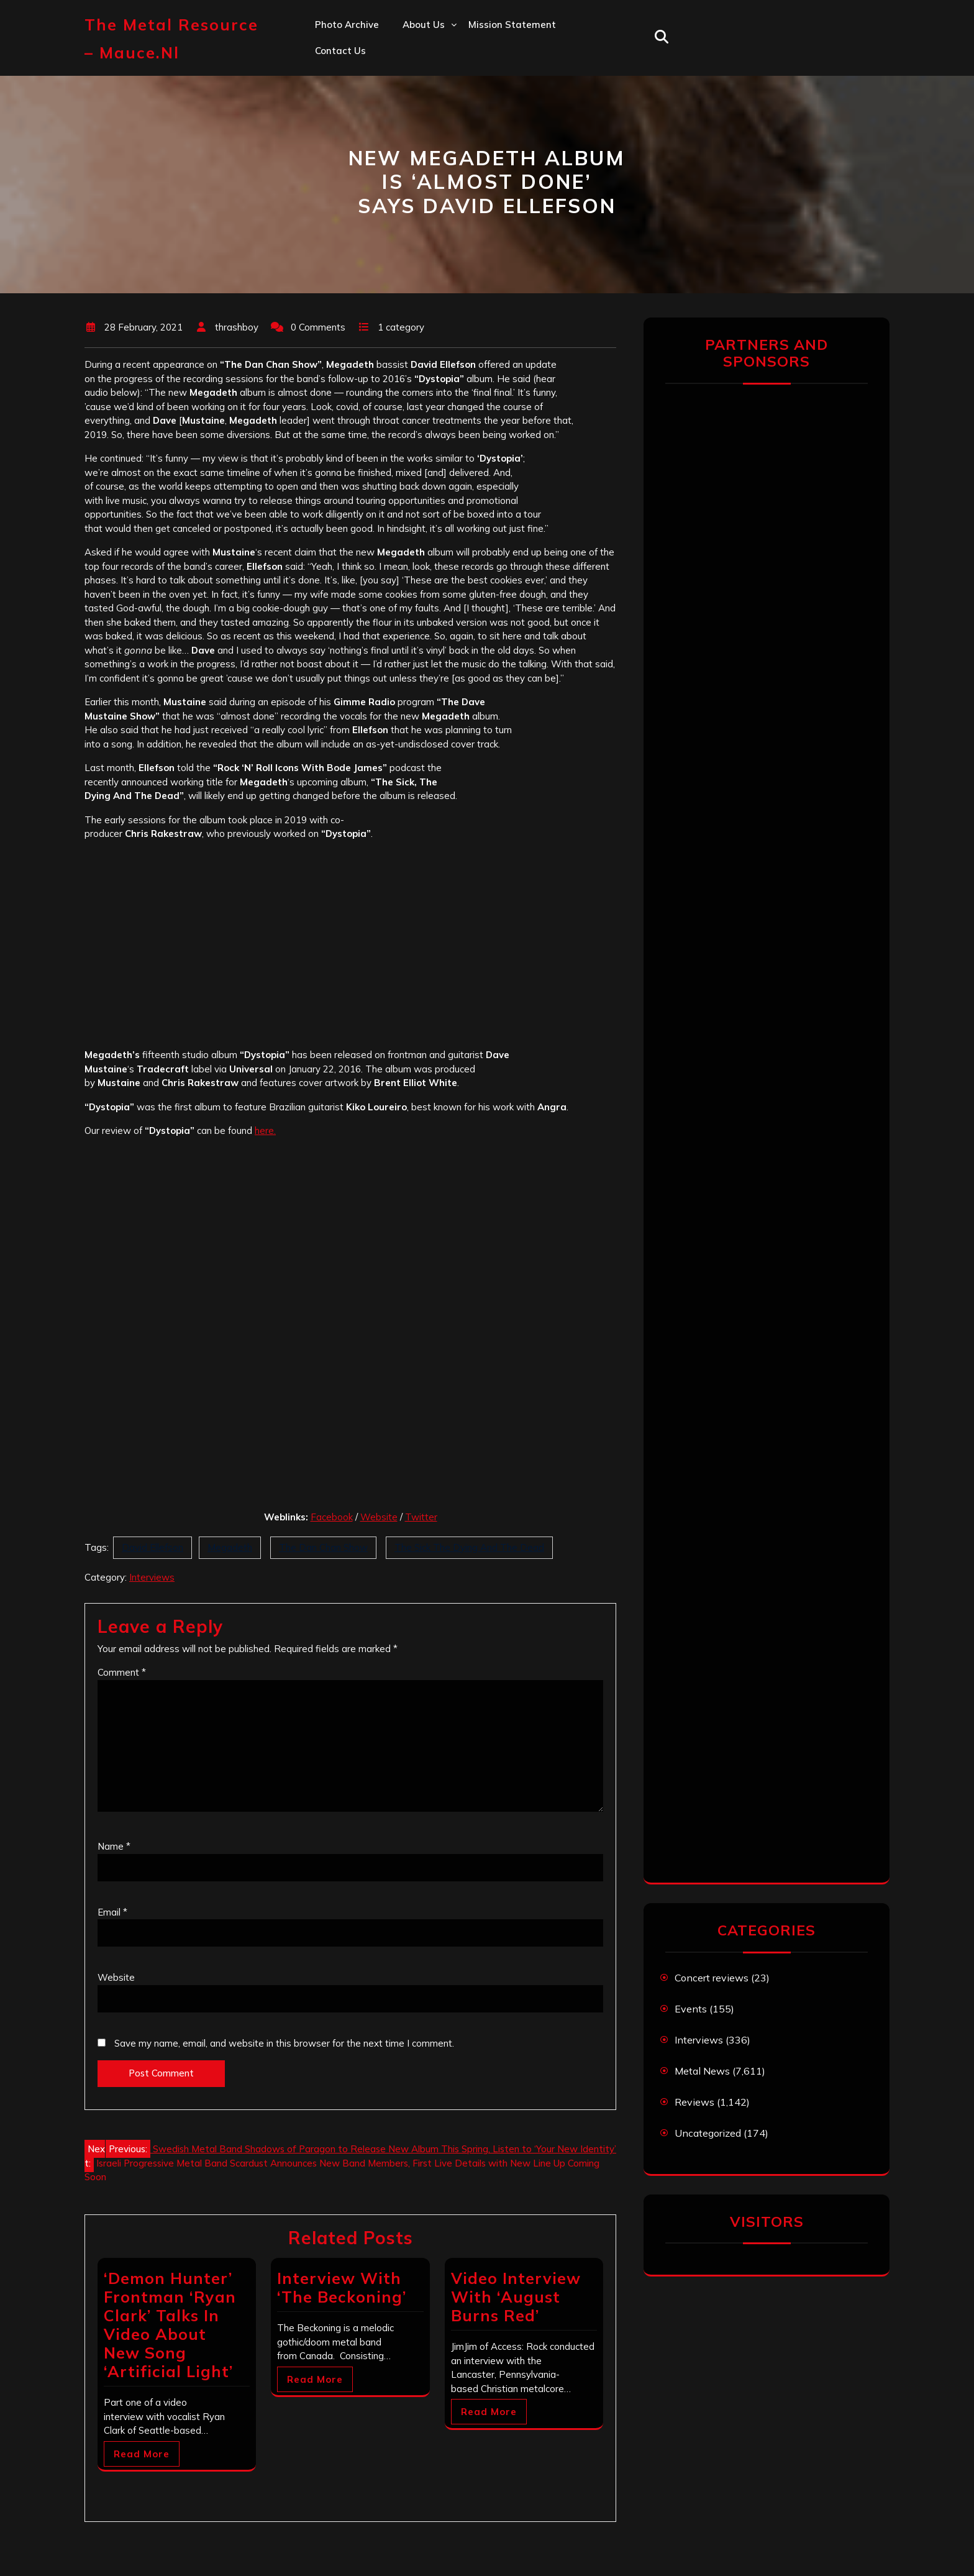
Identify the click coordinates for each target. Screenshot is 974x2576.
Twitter (421, 1517)
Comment (122, 1672)
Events (691, 2009)
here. (265, 1130)
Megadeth (229, 1547)
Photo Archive (347, 24)
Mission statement (512, 24)
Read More (142, 2454)
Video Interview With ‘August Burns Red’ (516, 2296)
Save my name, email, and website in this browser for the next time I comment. (284, 2043)
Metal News (702, 2071)
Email (112, 1912)
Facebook (332, 1517)
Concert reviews (712, 1977)
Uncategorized (708, 2133)
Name (114, 1846)
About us (424, 24)
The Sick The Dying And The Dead (469, 1547)
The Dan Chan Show (323, 1547)
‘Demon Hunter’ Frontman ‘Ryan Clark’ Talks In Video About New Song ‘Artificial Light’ (170, 2324)
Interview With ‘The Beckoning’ (341, 2287)
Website (379, 1517)
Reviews (694, 2102)
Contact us (340, 51)
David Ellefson (152, 1547)
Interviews (152, 1577)
